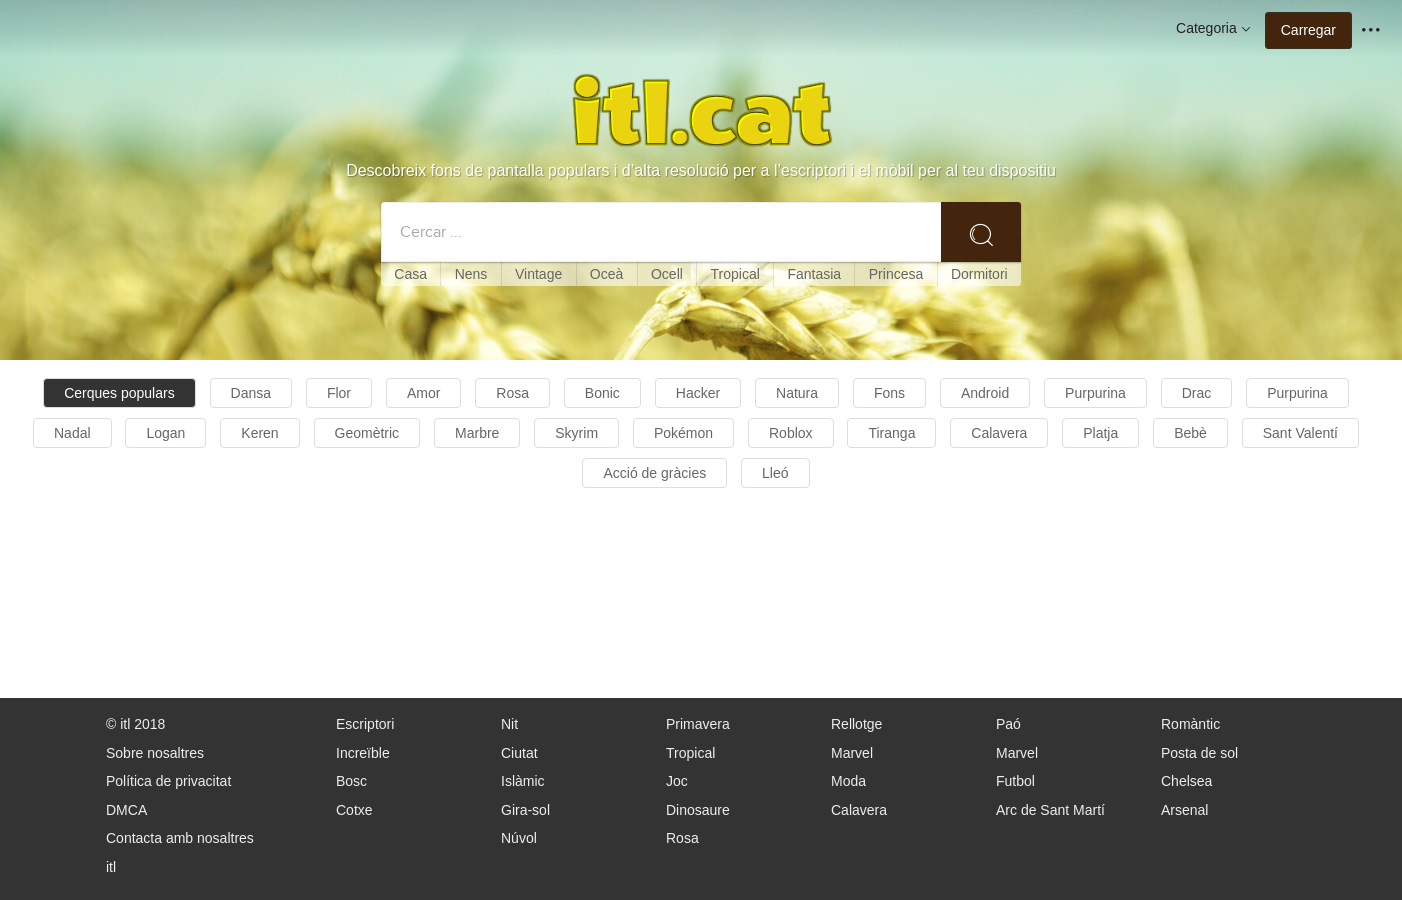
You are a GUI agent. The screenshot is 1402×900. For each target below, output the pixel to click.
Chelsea (1186, 781)
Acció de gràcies (654, 473)
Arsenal (1184, 810)
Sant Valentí (1300, 433)
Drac (1197, 393)
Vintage (538, 274)
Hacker (698, 393)
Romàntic (1190, 724)
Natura (797, 393)
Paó (1008, 724)
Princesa (896, 274)
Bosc (351, 781)
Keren (259, 433)
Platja (1100, 433)
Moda (848, 781)
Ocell (667, 274)
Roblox (791, 433)
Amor (423, 393)
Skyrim (576, 433)
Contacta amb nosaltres (180, 838)
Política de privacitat (168, 781)
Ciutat (519, 753)
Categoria (1215, 29)
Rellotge (856, 724)
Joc (677, 781)
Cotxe (354, 810)
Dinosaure (698, 810)
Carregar (1308, 30)
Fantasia (814, 274)
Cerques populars (119, 393)
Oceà (606, 274)
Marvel (852, 753)
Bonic (602, 393)
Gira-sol (525, 810)
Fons (889, 393)
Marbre (477, 433)
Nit (509, 724)
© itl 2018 (135, 724)
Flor (339, 393)
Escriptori (365, 724)
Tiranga (891, 433)
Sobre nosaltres (155, 753)
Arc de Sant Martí (1050, 810)
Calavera (999, 433)
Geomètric (367, 433)
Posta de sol (1199, 753)
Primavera (698, 724)
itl (111, 867)
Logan (165, 433)
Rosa (512, 393)
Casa (410, 274)
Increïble (363, 753)
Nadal (72, 433)
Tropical (735, 274)
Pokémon (683, 433)
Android (985, 393)
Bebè (1190, 433)
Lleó (775, 473)
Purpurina (1095, 393)
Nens (471, 274)
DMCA (126, 810)
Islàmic (523, 781)
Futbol (1015, 781)
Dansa (251, 393)
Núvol (519, 838)
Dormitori (979, 274)
